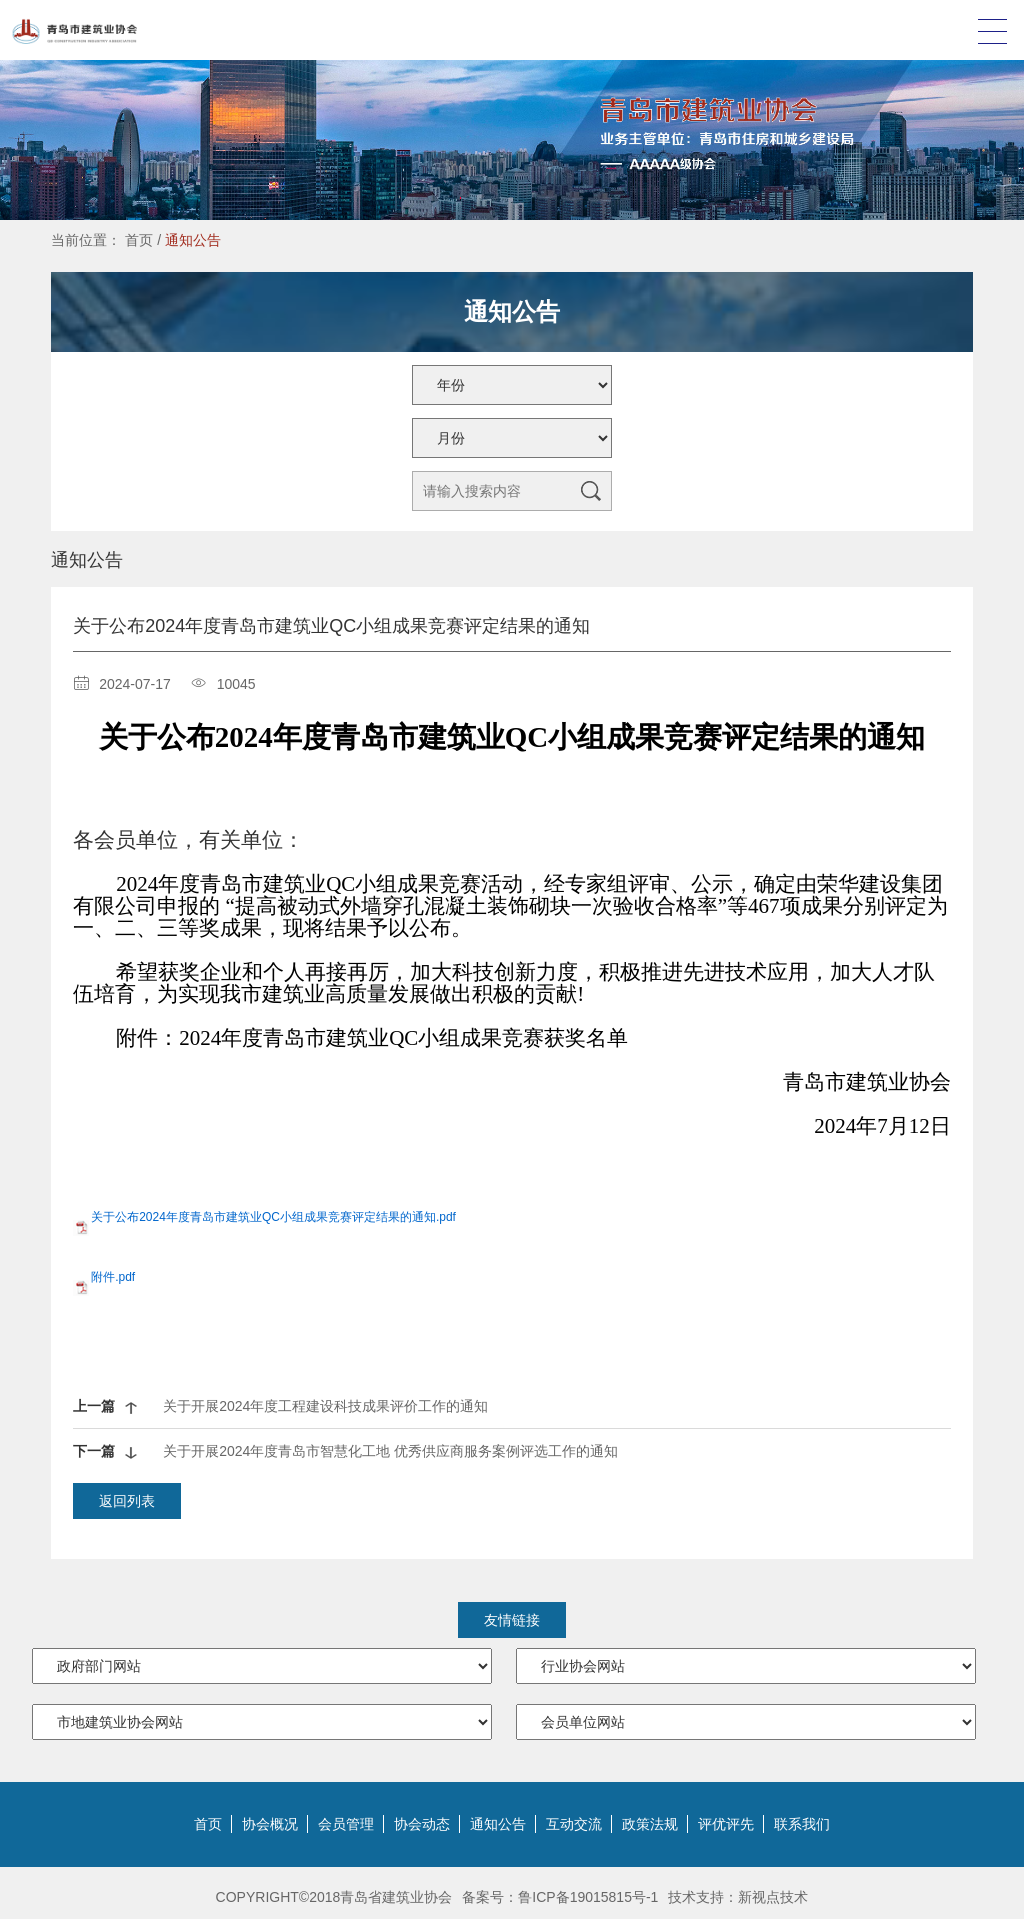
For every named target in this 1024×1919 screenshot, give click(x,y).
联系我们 (802, 1824)
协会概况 (270, 1824)
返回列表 (127, 1501)
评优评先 (726, 1824)
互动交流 (574, 1824)
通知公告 (193, 240)
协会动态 (422, 1824)
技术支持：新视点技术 (738, 1897)
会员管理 (346, 1824)
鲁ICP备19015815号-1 (588, 1897)
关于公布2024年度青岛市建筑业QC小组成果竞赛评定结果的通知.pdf (273, 1217)
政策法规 (650, 1824)
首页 (139, 240)
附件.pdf (113, 1277)
